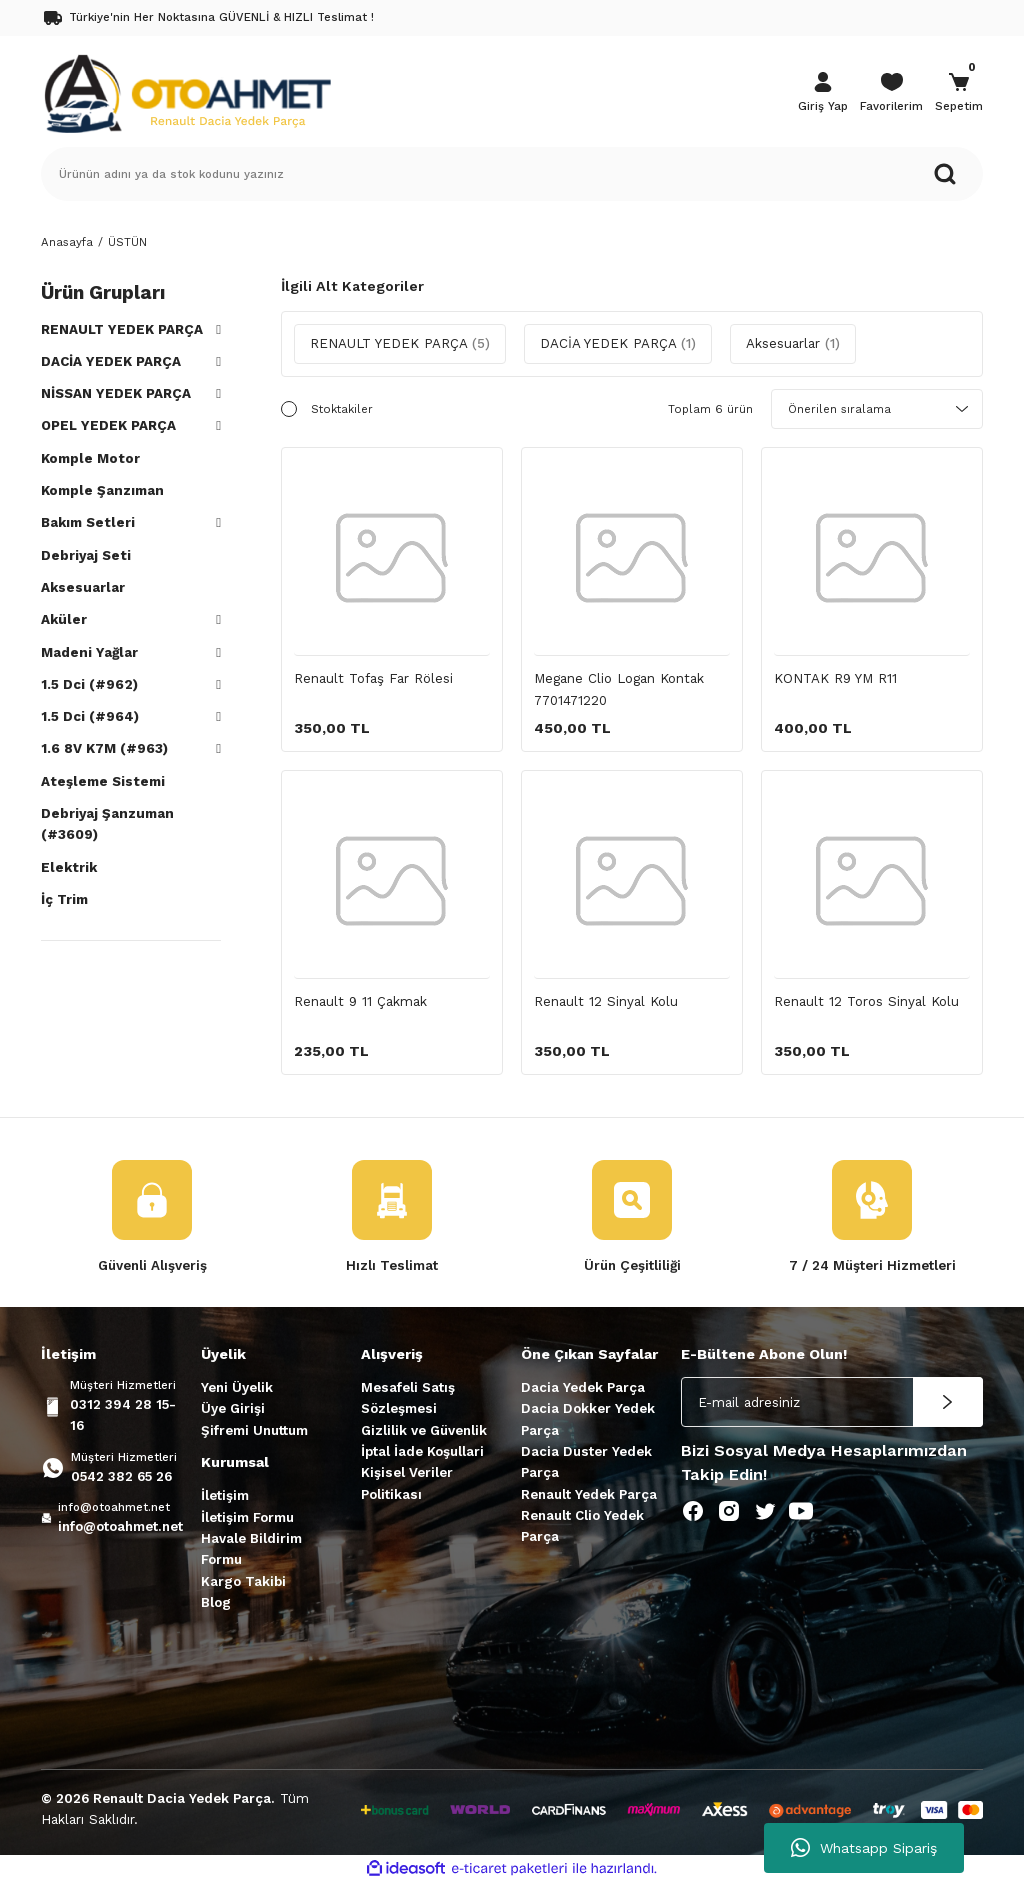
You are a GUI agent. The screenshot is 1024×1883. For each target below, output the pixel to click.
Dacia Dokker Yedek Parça (588, 1419)
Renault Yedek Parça (589, 1494)
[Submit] (948, 1402)
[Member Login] (823, 94)
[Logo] (187, 92)
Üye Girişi (233, 1408)
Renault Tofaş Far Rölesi (373, 678)
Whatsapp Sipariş (864, 1848)
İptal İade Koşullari (422, 1451)
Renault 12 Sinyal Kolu (606, 1001)
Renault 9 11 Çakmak (360, 1001)
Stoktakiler (342, 409)
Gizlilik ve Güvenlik (424, 1430)
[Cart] (959, 94)
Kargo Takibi (243, 1581)
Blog (216, 1602)
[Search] (512, 174)
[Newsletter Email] (832, 1402)
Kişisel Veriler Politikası (407, 1483)
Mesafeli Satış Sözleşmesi (408, 1398)
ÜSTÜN (127, 242)
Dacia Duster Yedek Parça (586, 1462)
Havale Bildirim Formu (251, 1549)
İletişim (225, 1495)
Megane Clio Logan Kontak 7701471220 (619, 689)
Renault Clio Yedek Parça (582, 1526)
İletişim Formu (247, 1517)
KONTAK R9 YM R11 (835, 678)
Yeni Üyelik (237, 1387)
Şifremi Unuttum (254, 1430)
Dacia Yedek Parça (583, 1387)
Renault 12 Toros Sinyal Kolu (866, 1001)
